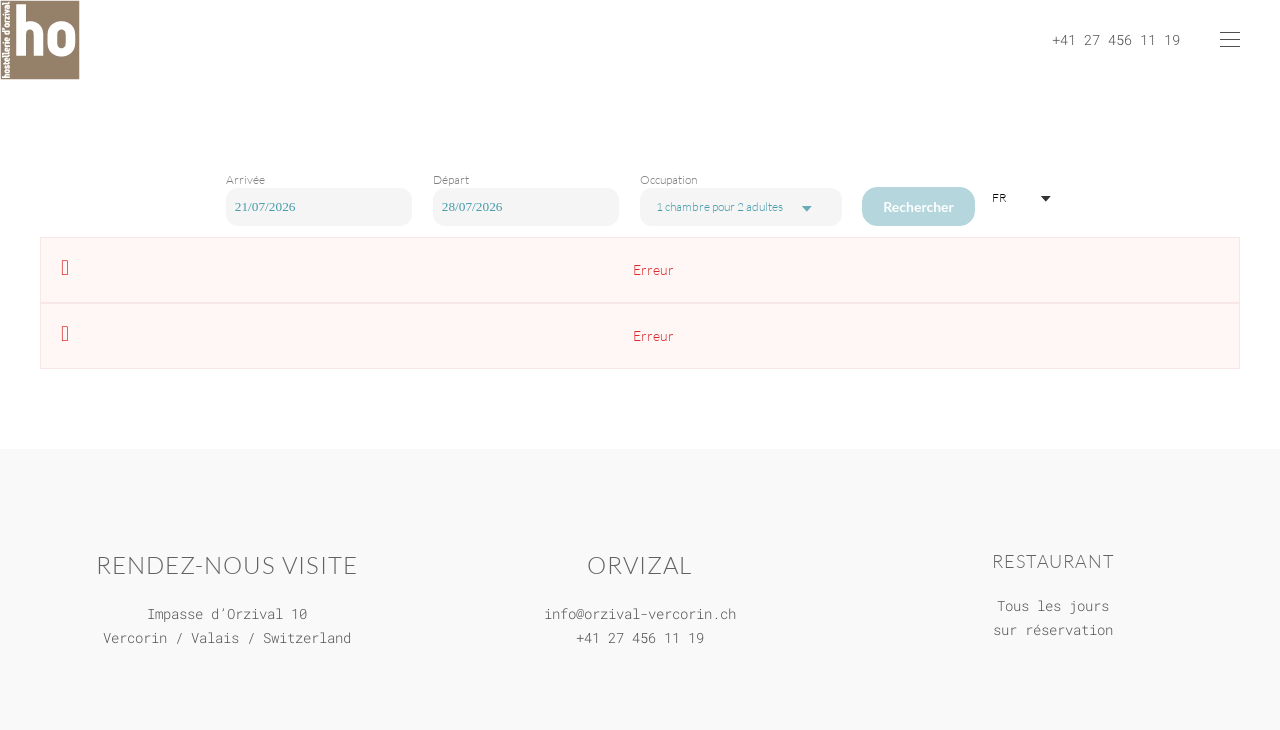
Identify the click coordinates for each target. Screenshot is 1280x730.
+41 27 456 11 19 (640, 637)
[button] (1230, 40)
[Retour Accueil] (40, 40)
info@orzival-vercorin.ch (640, 613)
